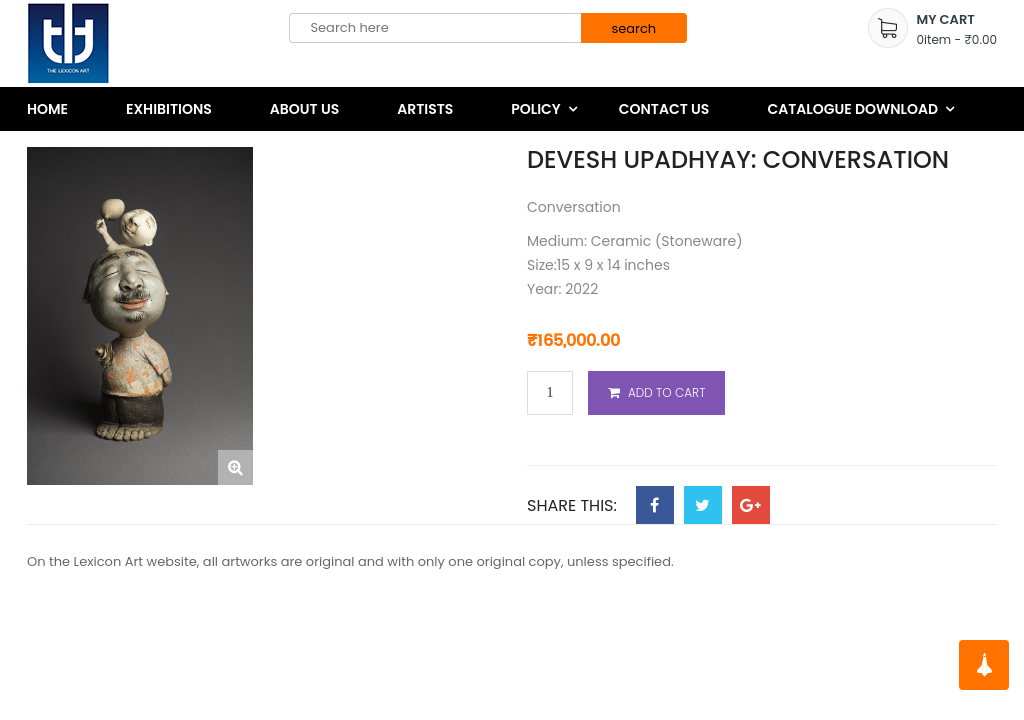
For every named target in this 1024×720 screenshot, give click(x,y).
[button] (235, 467)
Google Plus (750, 505)
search (633, 28)
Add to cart (666, 392)
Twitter (702, 505)
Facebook (654, 505)
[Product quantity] (550, 393)
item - (957, 39)
